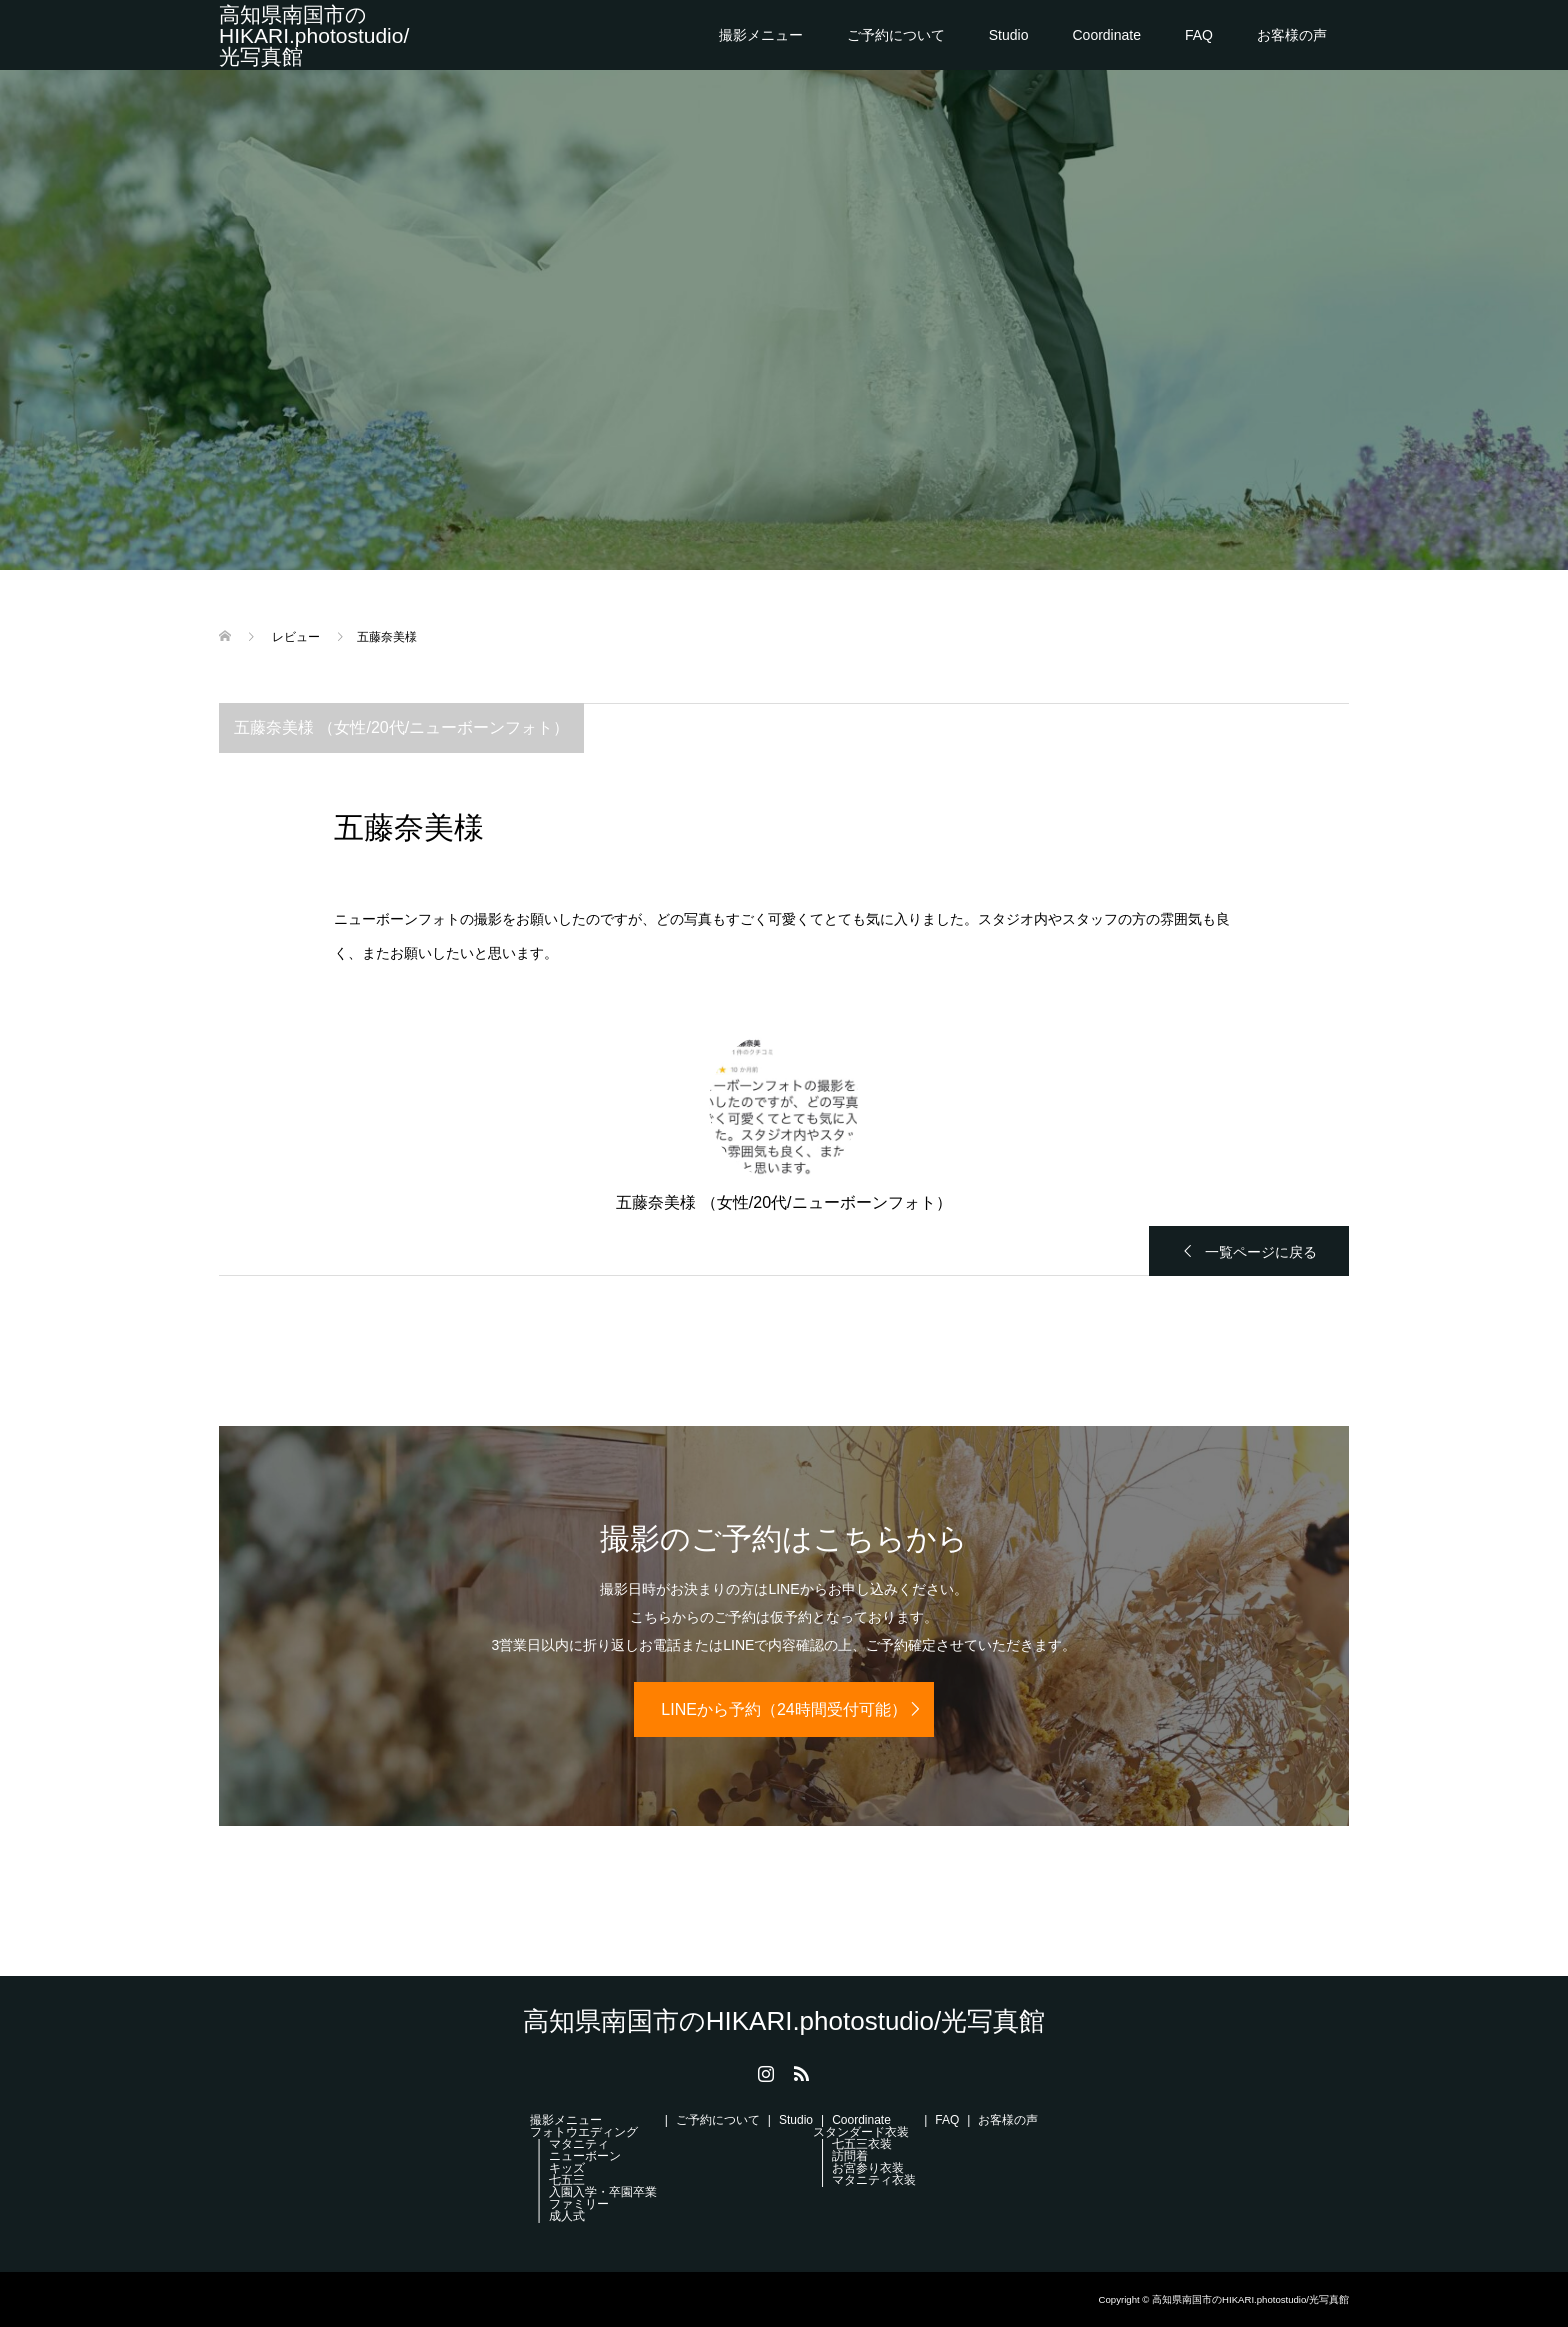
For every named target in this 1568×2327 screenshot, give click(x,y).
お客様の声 (1292, 35)
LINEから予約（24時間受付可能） (783, 1709)
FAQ (1199, 35)
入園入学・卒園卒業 (603, 2192)
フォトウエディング (584, 2132)
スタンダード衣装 (861, 2132)
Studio (1009, 35)
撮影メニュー (761, 35)
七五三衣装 (862, 2144)
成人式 (567, 2216)
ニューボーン (585, 2156)
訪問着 (850, 2156)
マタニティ (579, 2144)
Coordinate (1106, 35)
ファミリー (579, 2204)
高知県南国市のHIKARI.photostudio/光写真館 (314, 35)
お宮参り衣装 (868, 2168)
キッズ (567, 2168)
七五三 (567, 2180)
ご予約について (896, 35)
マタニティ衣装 (874, 2180)
